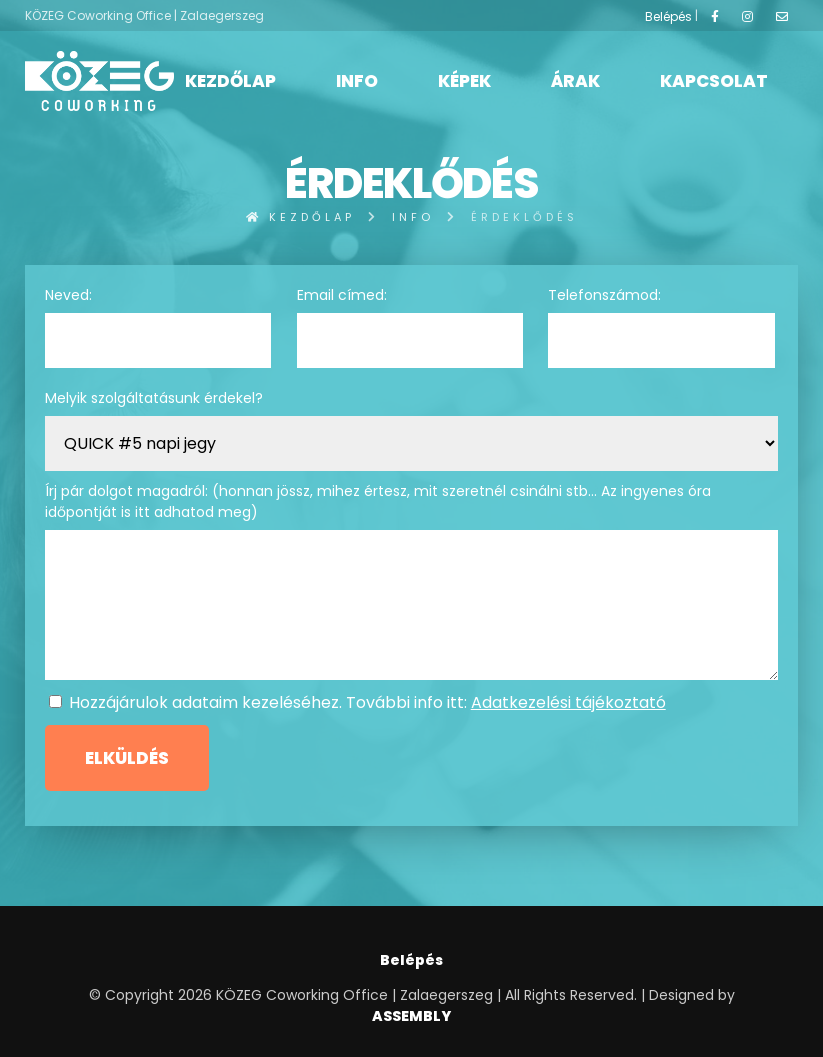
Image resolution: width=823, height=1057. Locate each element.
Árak (575, 81)
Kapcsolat (714, 81)
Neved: (68, 295)
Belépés (668, 16)
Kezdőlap (230, 81)
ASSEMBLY (411, 1016)
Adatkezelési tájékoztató (568, 702)
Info (357, 81)
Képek (464, 81)
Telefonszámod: (604, 295)
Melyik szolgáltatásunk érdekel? (154, 398)
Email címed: (342, 295)
